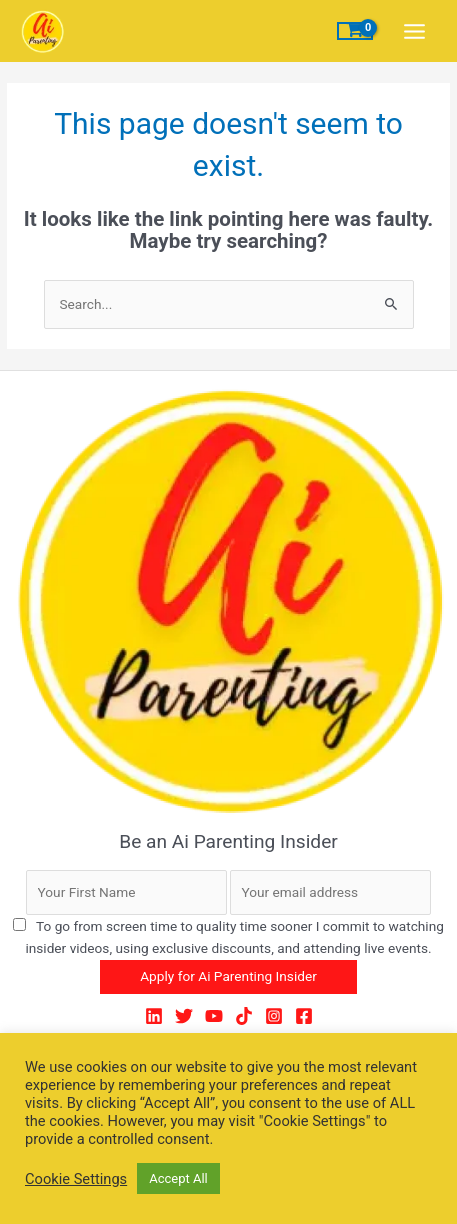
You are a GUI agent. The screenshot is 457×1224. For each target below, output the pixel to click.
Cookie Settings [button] (76, 1179)
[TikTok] (244, 1016)
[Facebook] (304, 1016)
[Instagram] (274, 1016)
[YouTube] (214, 1016)
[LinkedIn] (154, 1016)
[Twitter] (184, 1016)
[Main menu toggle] (415, 31)
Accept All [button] (178, 1178)
